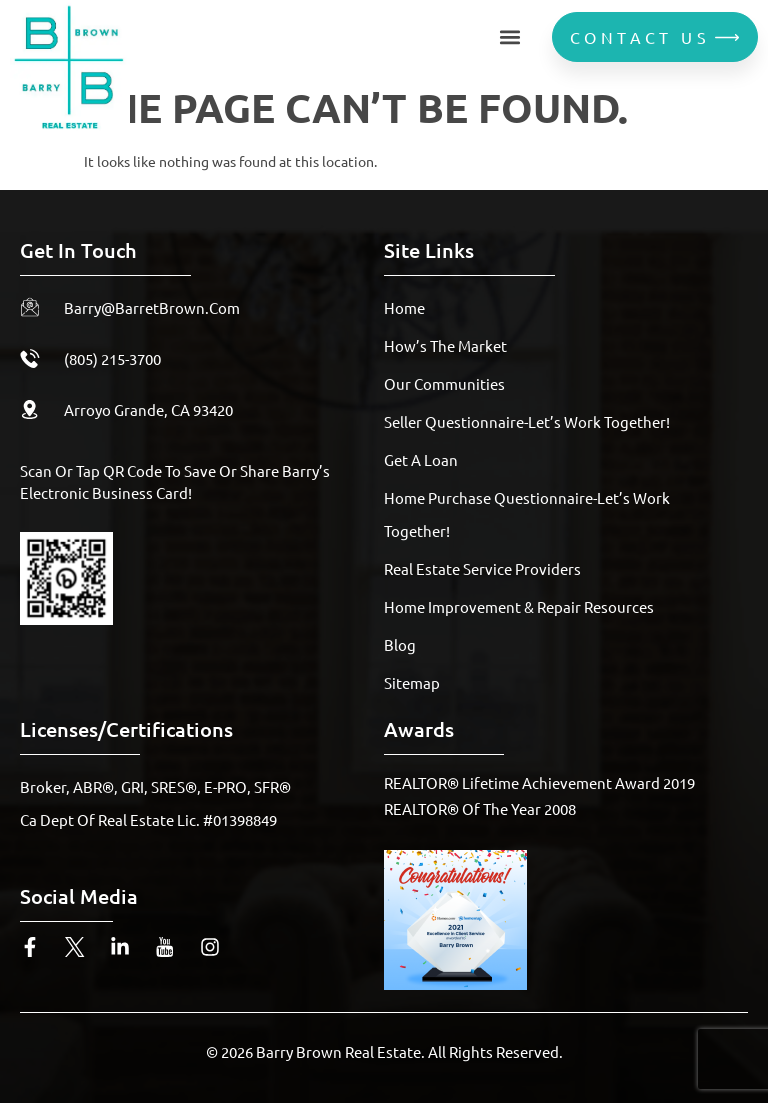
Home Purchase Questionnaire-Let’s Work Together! (527, 514)
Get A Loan (421, 459)
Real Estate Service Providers (482, 568)
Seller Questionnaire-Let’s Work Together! (527, 421)
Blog (400, 644)
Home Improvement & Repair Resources (519, 606)
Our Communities (444, 383)
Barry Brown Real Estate (338, 1051)
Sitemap (412, 682)
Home (404, 307)
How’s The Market (445, 345)
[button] (509, 37)
